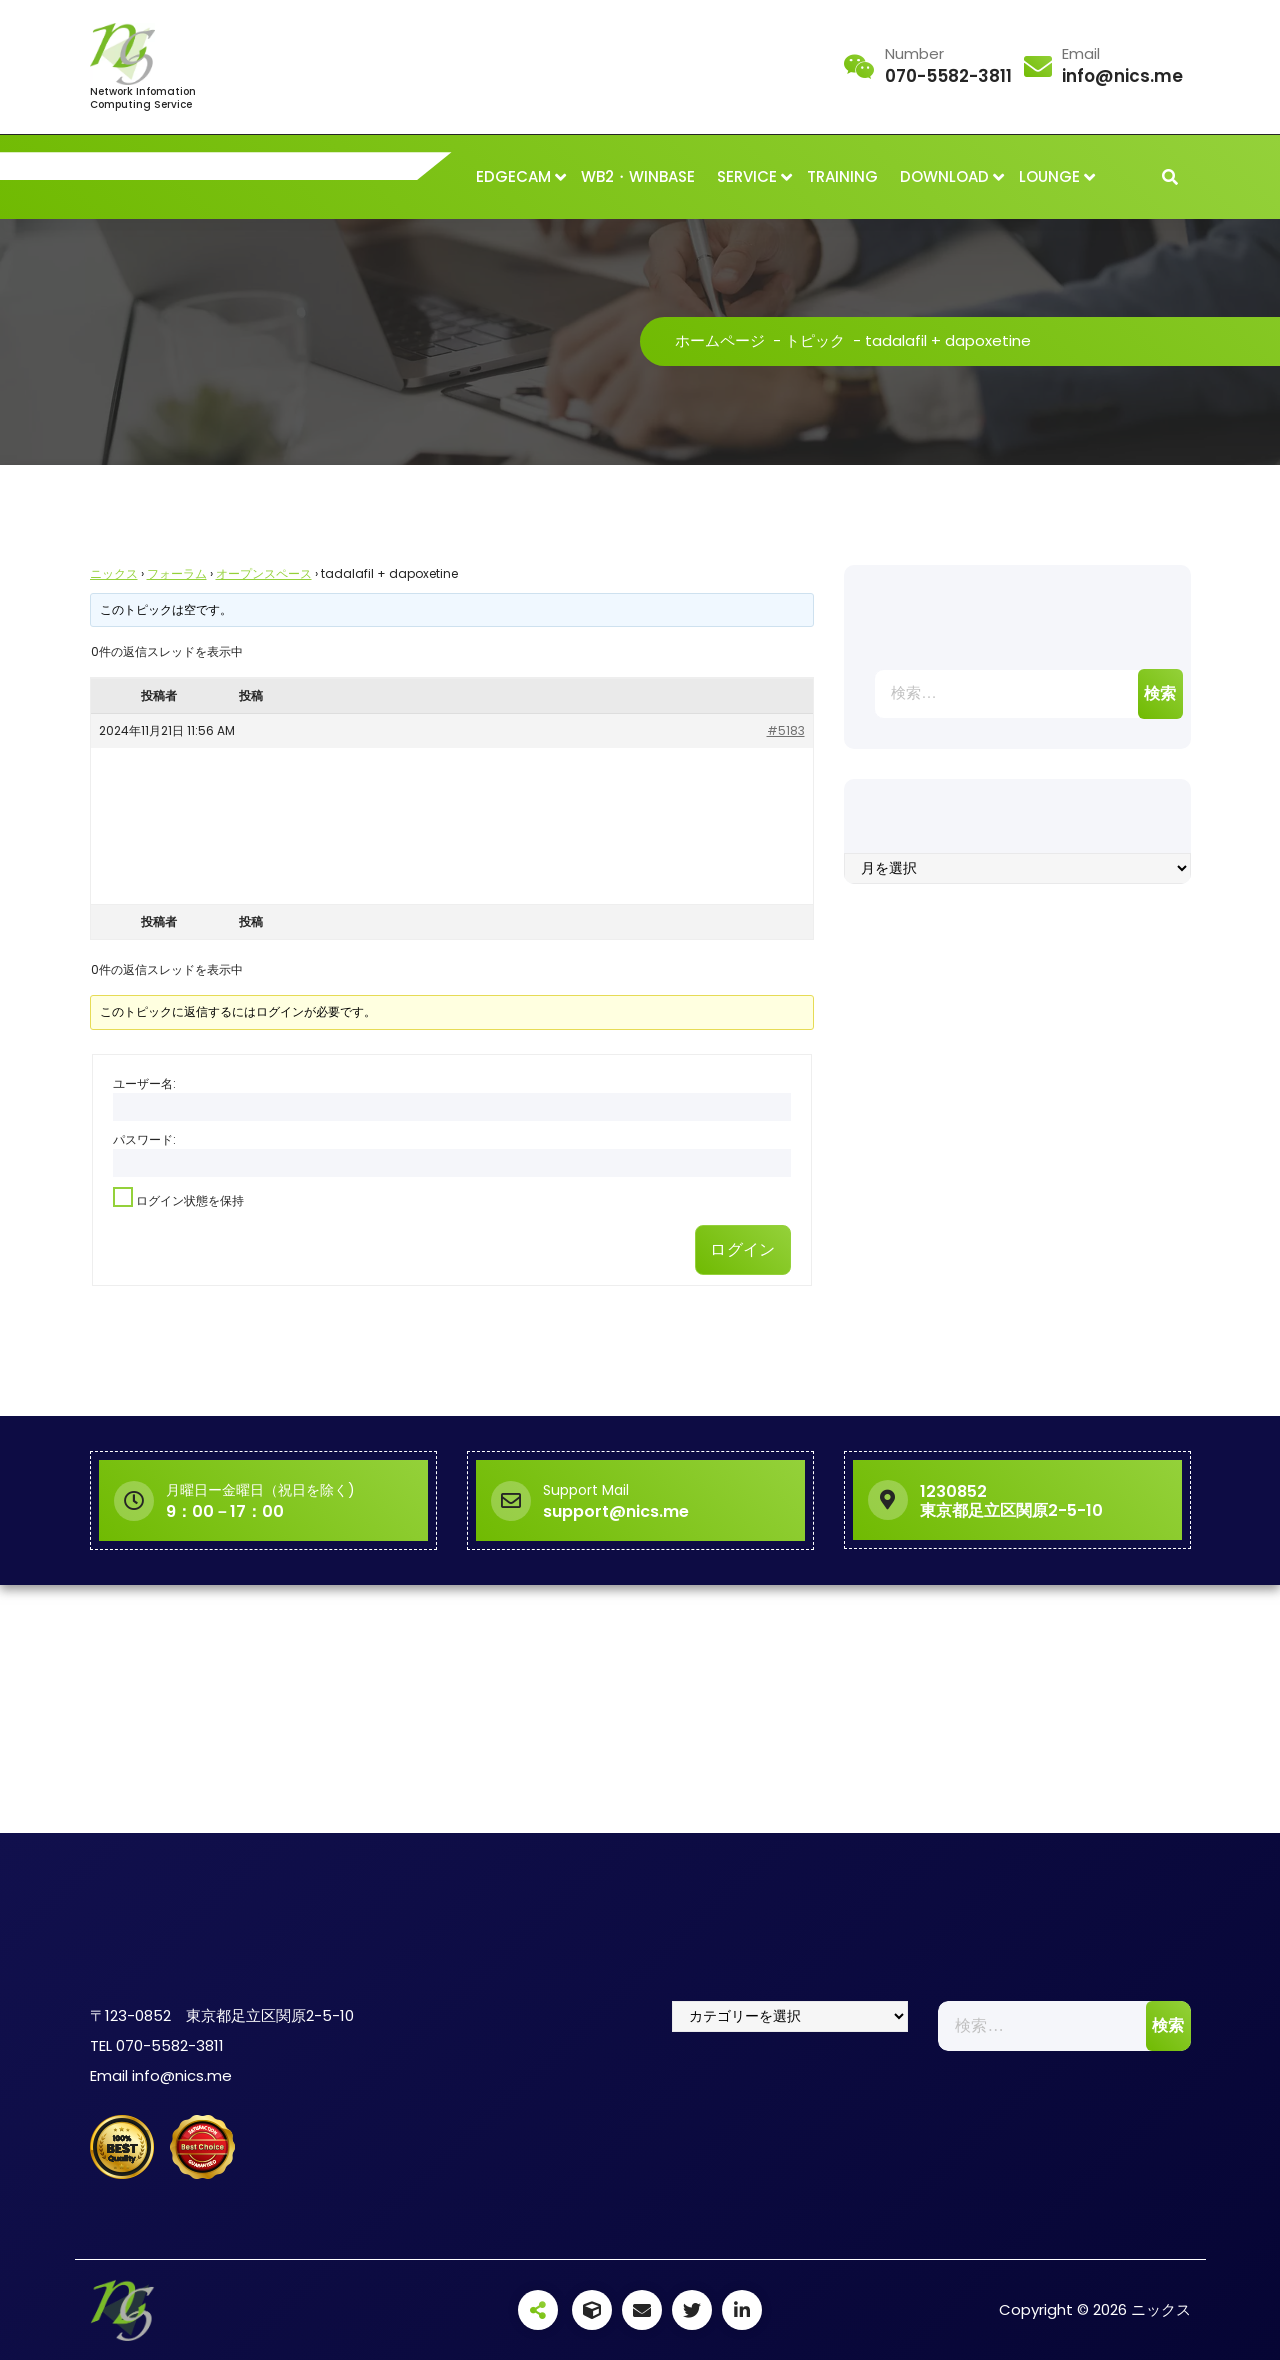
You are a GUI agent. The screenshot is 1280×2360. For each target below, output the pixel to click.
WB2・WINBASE (638, 176)
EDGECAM (513, 176)
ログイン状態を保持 (190, 1200)
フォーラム (177, 573)
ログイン (742, 1249)
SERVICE (747, 176)
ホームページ (720, 340)
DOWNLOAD (944, 176)
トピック (815, 340)
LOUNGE (1049, 176)
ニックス (114, 573)
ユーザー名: (144, 1083)
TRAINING (842, 176)
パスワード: (144, 1139)
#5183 (786, 730)
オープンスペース (264, 573)
